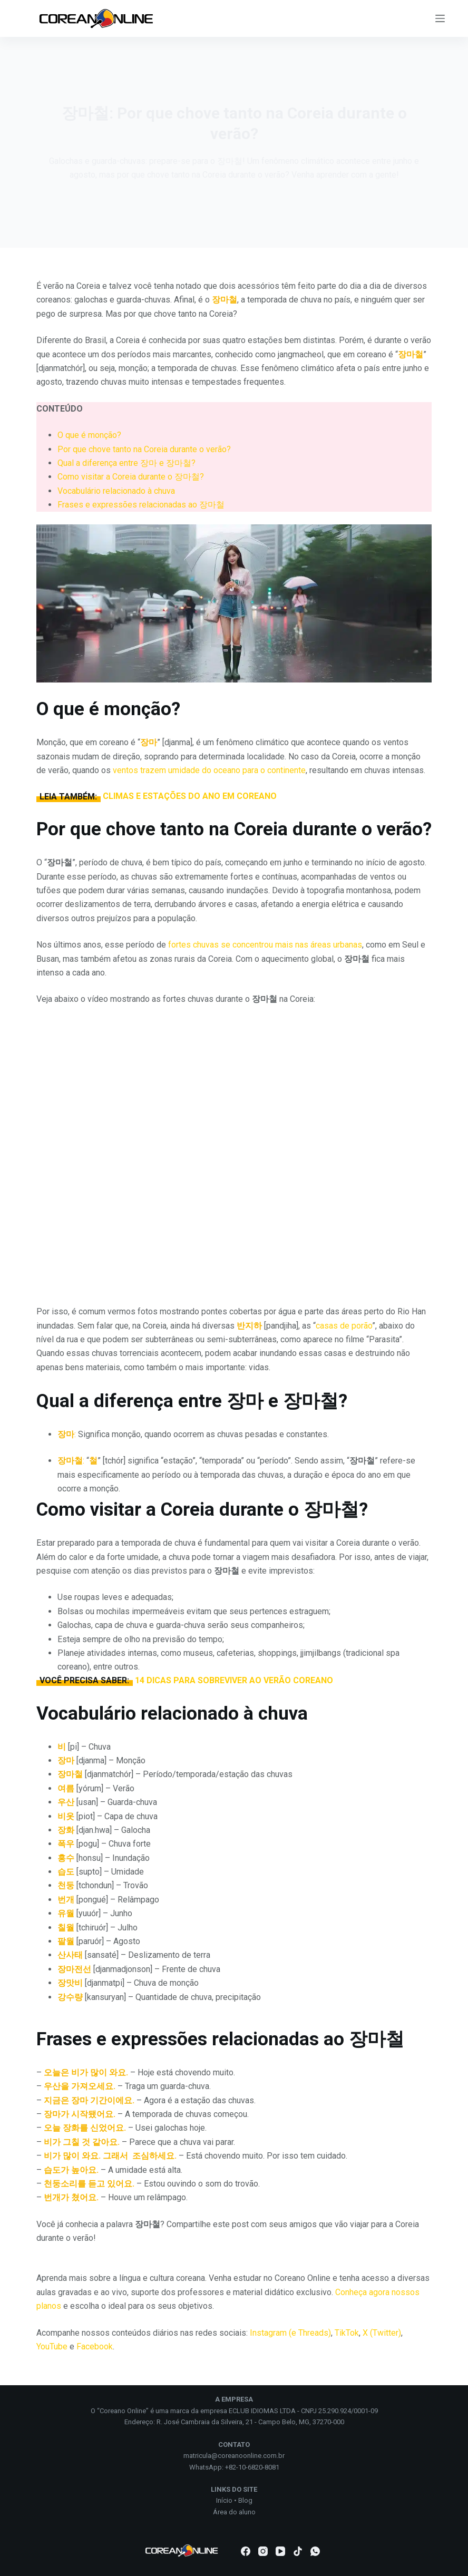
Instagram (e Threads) (290, 2333)
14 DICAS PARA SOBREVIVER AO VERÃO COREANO (234, 1680)
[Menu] (440, 18)
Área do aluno (234, 2512)
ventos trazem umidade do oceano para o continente (209, 770)
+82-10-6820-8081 (252, 2467)
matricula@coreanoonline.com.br (234, 2456)
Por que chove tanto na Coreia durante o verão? (144, 449)
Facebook (94, 2346)
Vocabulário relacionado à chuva (116, 491)
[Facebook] (245, 2551)
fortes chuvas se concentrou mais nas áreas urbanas (265, 945)
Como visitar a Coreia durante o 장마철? (130, 477)
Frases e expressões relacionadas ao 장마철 (141, 505)
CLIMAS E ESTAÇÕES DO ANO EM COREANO (190, 796)
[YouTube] (280, 2551)
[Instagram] (263, 2551)
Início (224, 2500)
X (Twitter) (382, 2333)
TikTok (347, 2333)
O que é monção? (89, 435)
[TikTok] (298, 2551)
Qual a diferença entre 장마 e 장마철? (126, 463)
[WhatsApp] (315, 2551)
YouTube (51, 2346)
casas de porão (344, 1326)
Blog (245, 2500)
